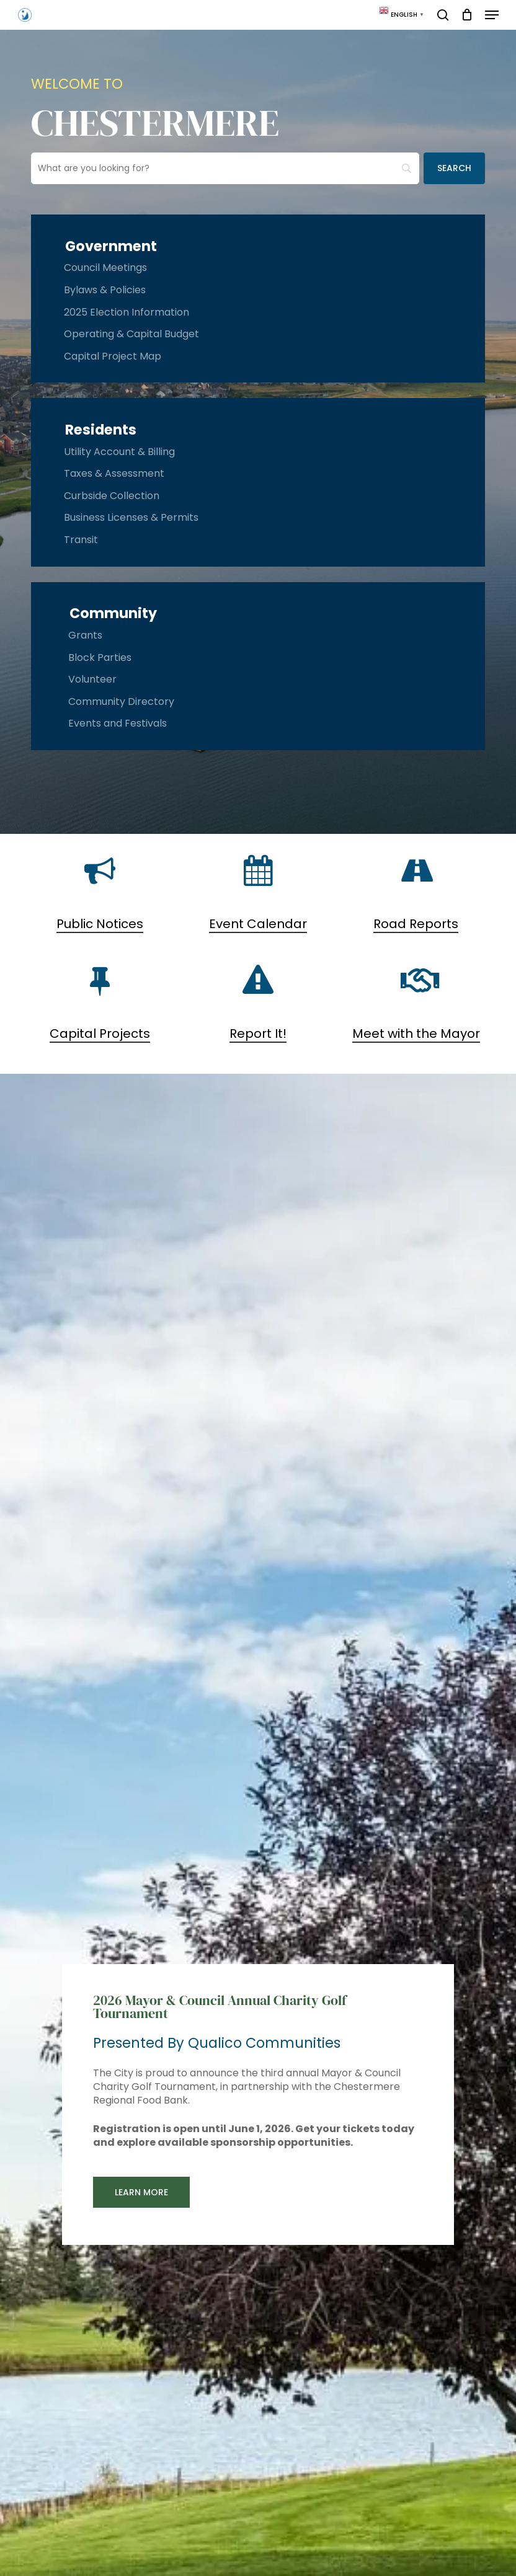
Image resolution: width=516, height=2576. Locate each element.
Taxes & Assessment (114, 473)
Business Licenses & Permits (131, 517)
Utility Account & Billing (119, 452)
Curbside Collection (111, 496)
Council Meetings (105, 267)
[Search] (454, 168)
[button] (492, 15)
